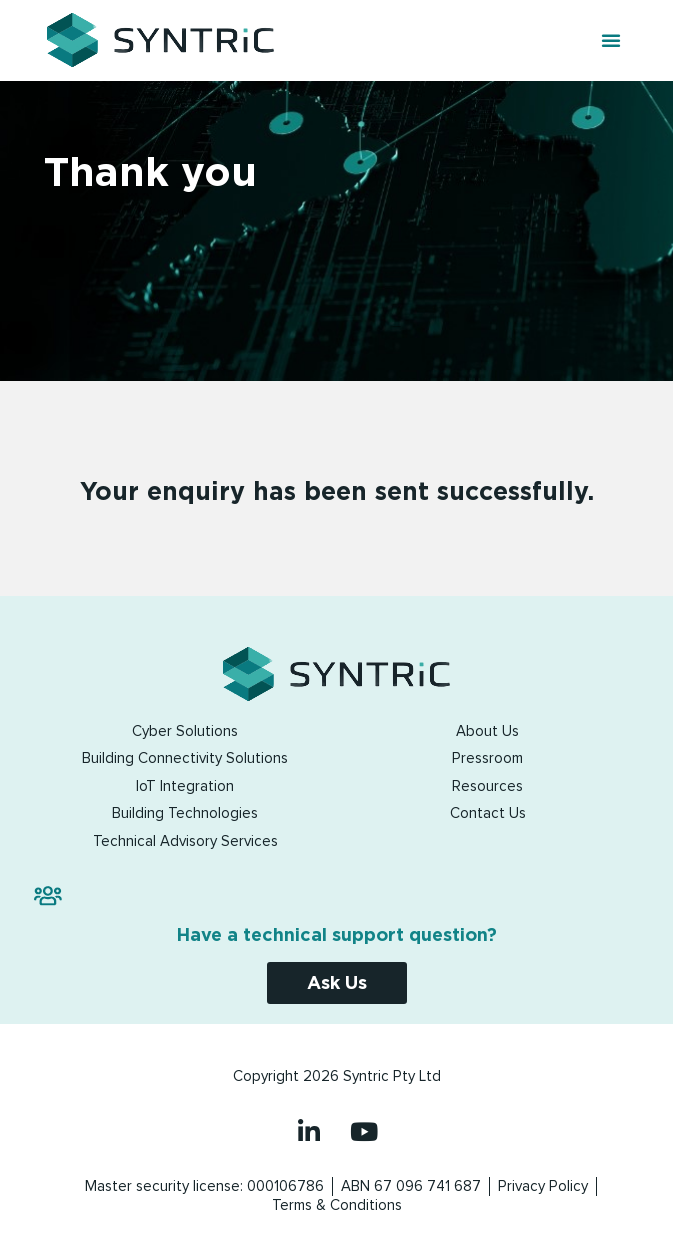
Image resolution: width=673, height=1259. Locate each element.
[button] (611, 40)
